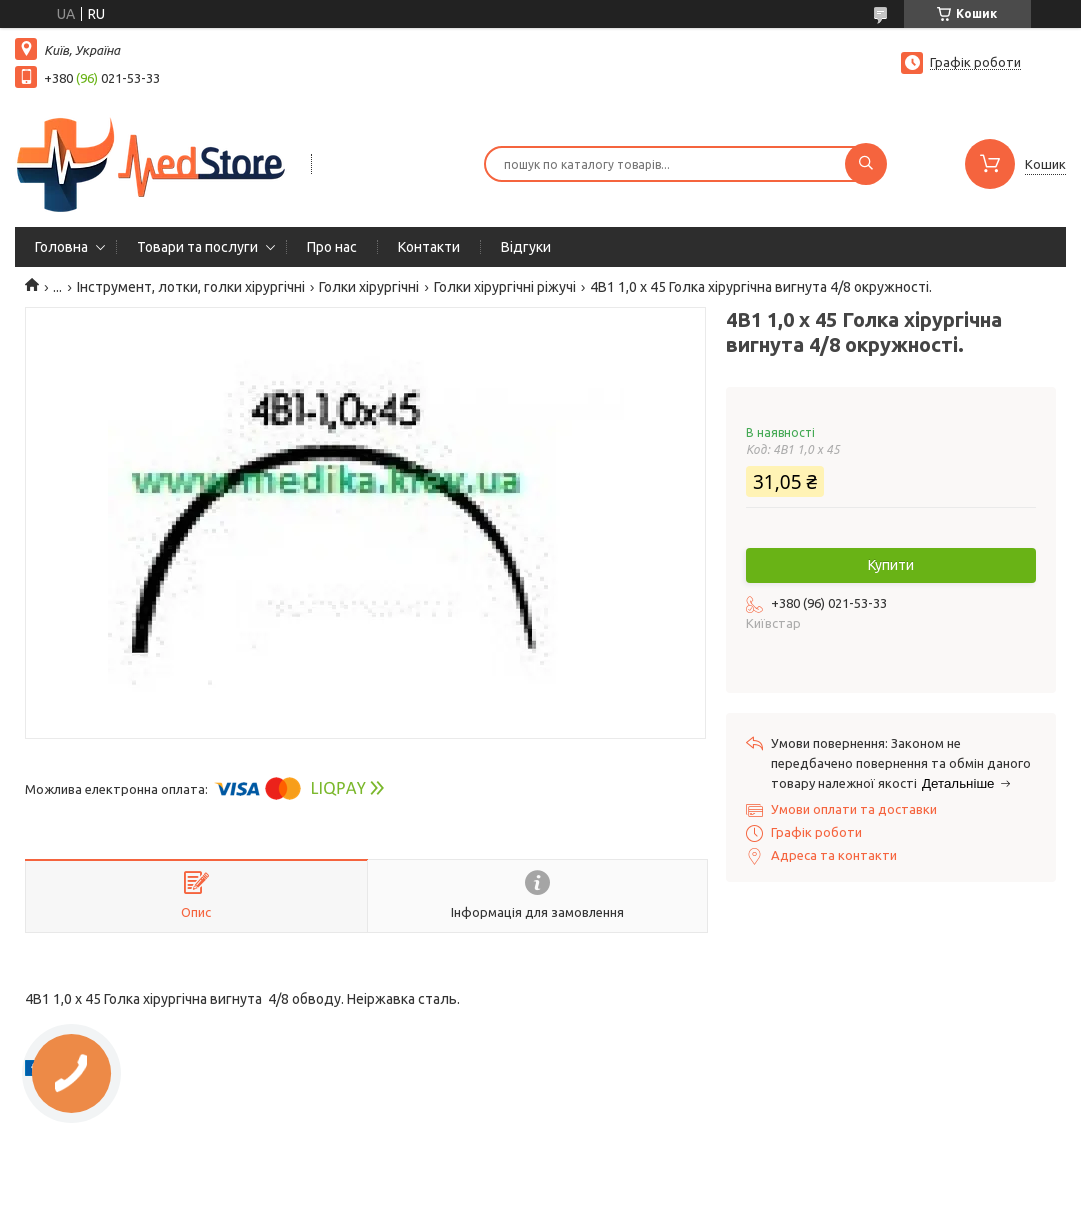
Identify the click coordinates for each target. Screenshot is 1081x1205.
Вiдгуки (526, 247)
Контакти (429, 247)
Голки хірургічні (369, 287)
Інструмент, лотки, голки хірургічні (191, 287)
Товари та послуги (197, 247)
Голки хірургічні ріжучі (505, 287)
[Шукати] (866, 164)
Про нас (332, 247)
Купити (891, 565)
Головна (61, 247)
